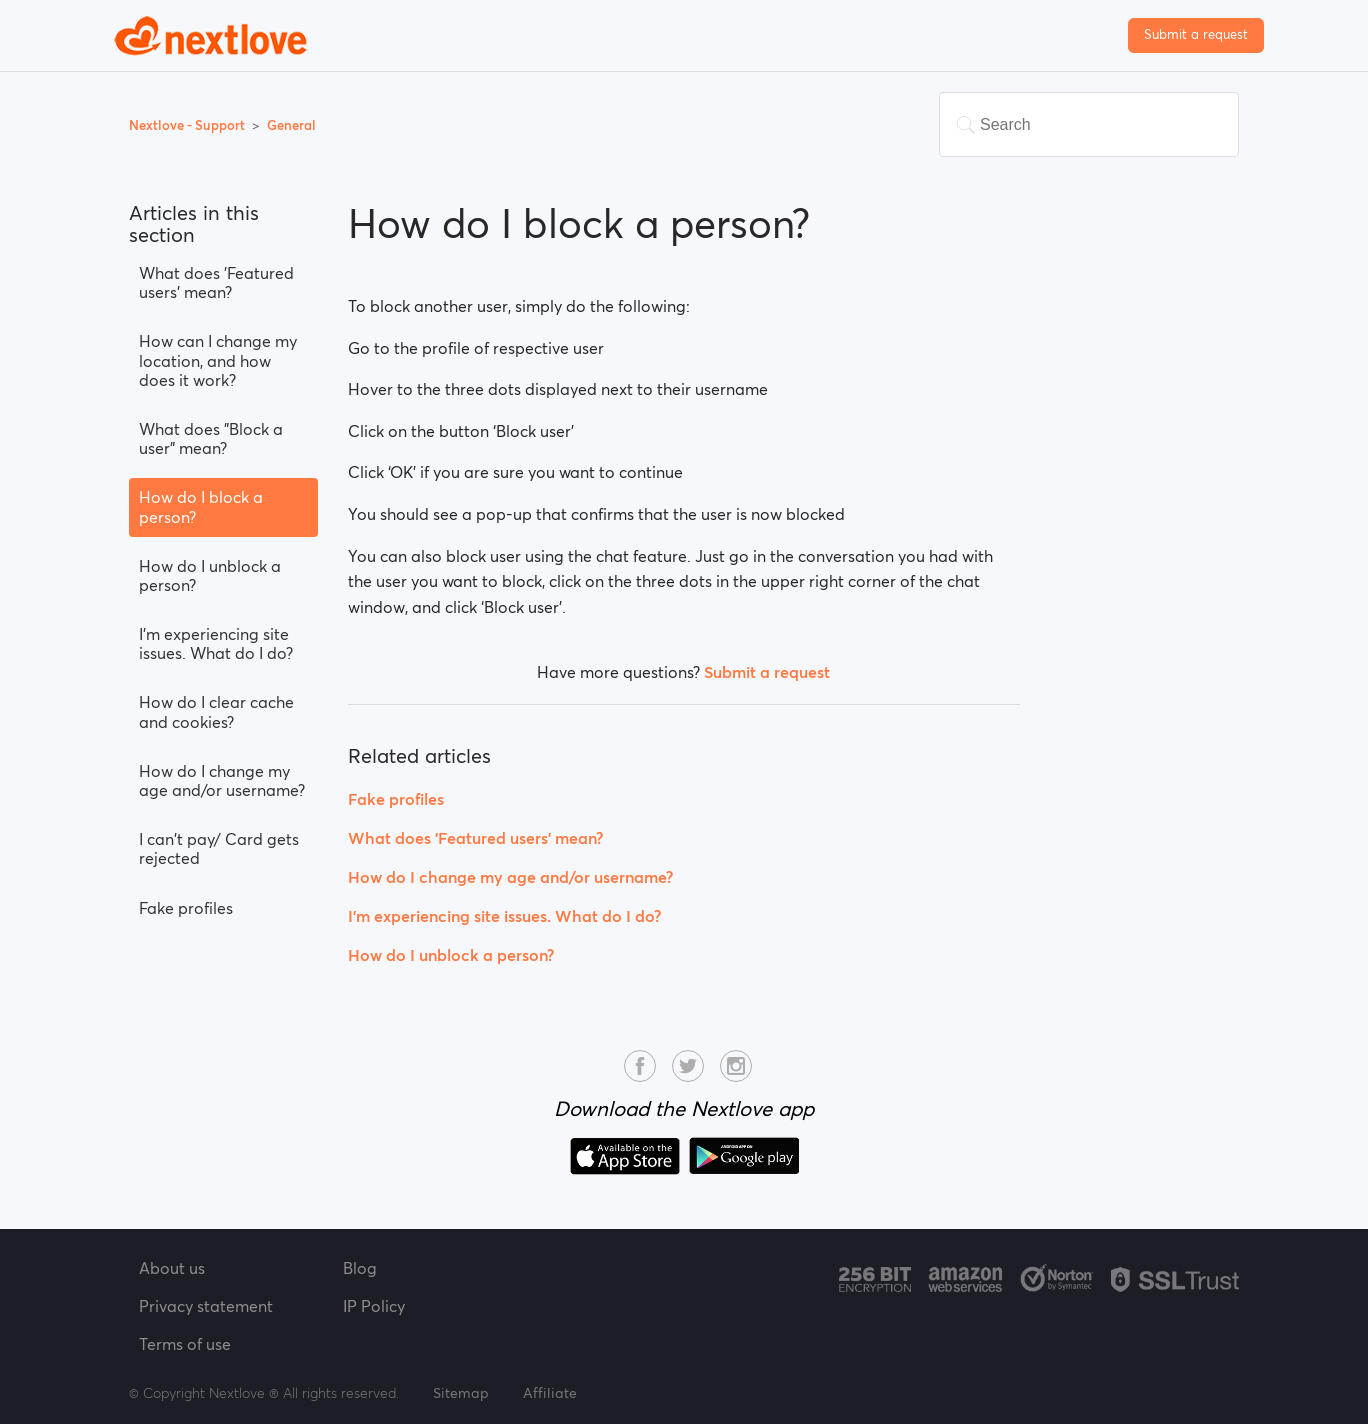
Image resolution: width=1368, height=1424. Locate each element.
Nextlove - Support (188, 125)
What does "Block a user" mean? (211, 438)
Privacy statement (206, 1306)
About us (172, 1268)
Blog (360, 1268)
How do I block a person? (201, 506)
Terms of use (185, 1344)
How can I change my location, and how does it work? (218, 360)
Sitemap (461, 1393)
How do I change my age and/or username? (222, 780)
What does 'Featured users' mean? (216, 282)
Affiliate (550, 1393)
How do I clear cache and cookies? (216, 711)
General (291, 125)
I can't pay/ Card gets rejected (219, 848)
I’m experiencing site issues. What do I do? (216, 643)
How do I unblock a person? (210, 575)
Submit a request (1196, 34)
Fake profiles (186, 908)
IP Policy (374, 1306)
